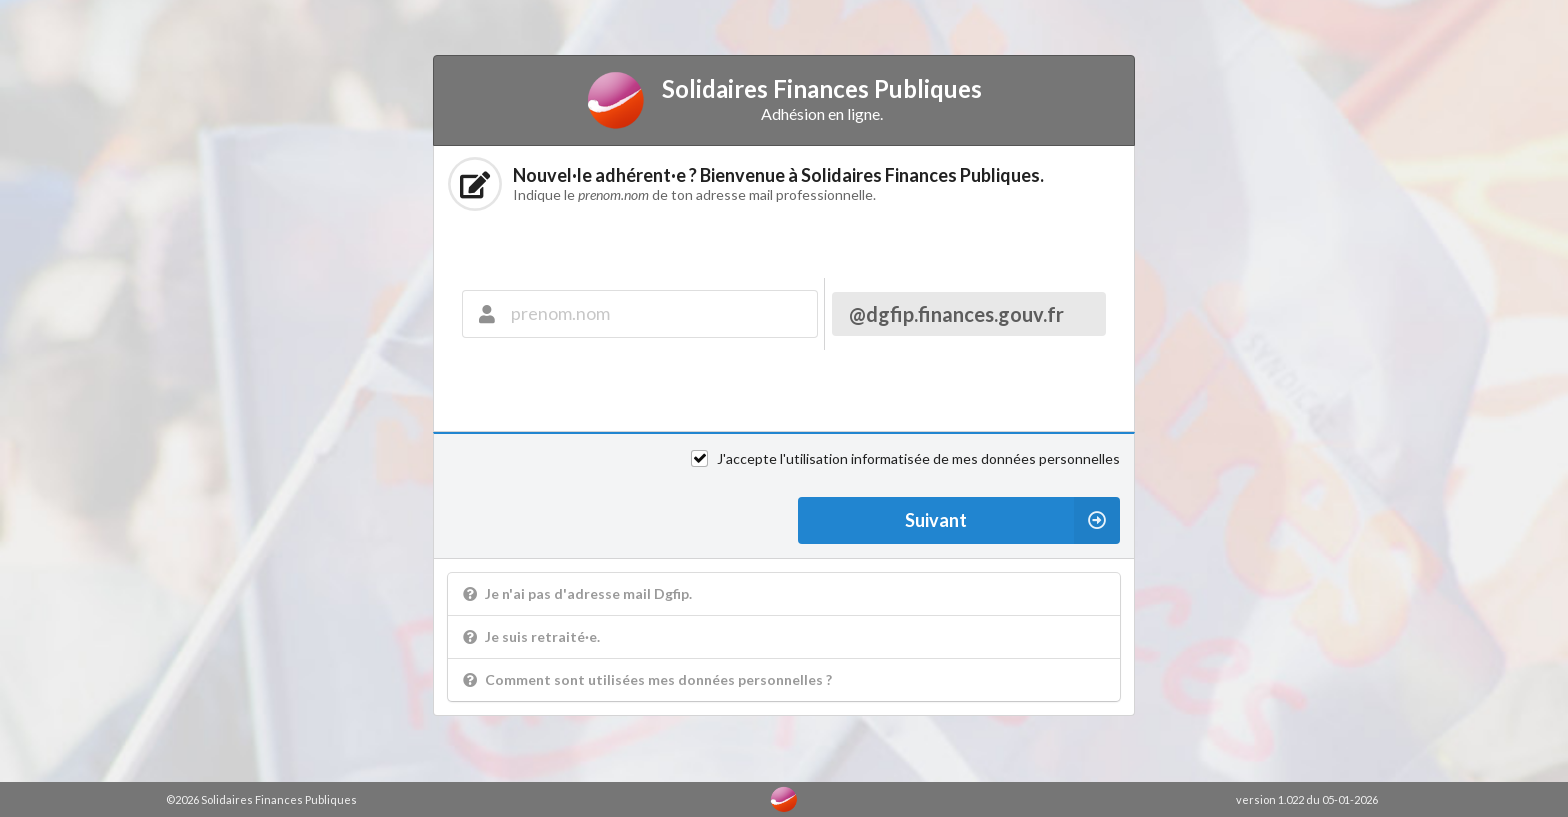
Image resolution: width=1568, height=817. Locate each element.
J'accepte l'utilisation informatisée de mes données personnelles (918, 458)
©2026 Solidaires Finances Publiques (261, 799)
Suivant (1012, 520)
